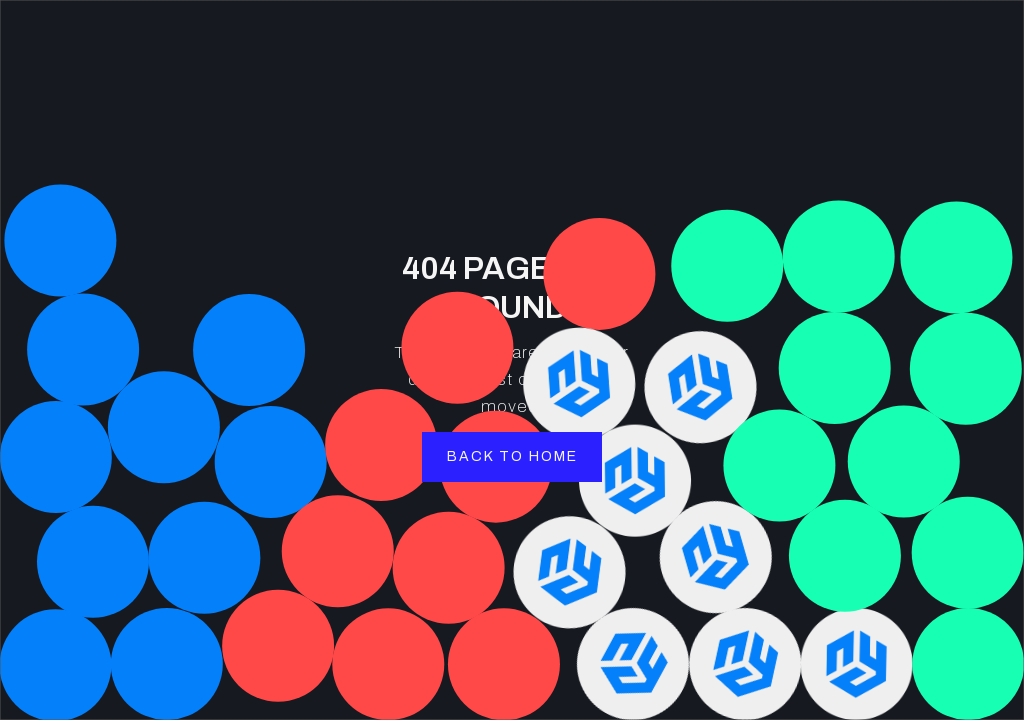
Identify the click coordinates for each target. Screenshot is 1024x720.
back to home (512, 456)
